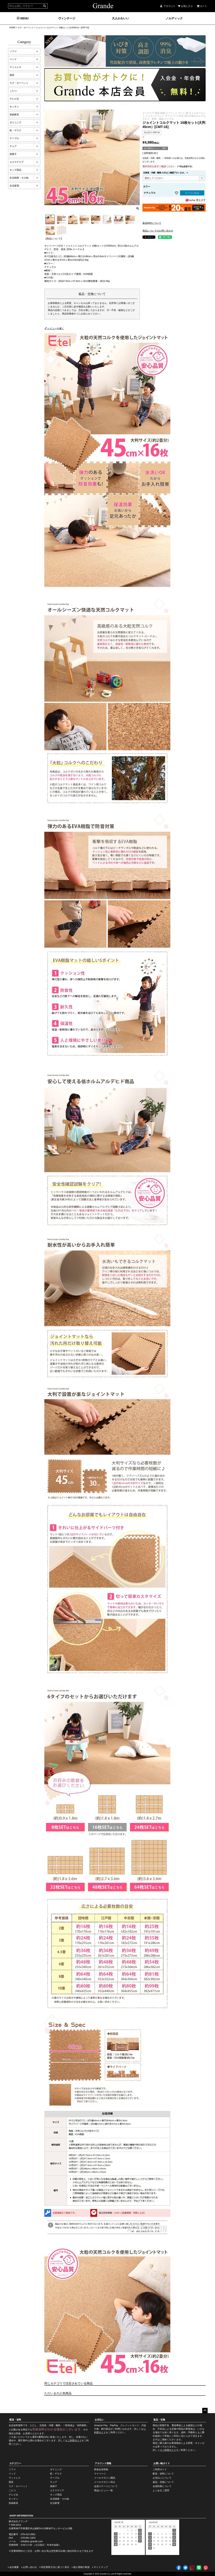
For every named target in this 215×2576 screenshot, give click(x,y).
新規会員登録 (101, 2469)
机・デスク (15, 130)
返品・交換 (159, 2419)
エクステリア (17, 162)
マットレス (15, 67)
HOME (12, 27)
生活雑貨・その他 (19, 177)
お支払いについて (162, 2477)
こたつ (13, 90)
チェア (13, 146)
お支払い (99, 2419)
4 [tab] (129, 104)
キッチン (14, 106)
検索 (44, 6)
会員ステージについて (106, 2486)
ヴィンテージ (66, 18)
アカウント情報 (103, 2463)
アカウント (167, 6)
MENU (23, 18)
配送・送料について (163, 2473)
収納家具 (14, 114)
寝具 (12, 75)
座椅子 (13, 154)
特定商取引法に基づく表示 (55, 2567)
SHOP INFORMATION (21, 2515)
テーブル (14, 138)
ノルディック (174, 18)
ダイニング (15, 122)
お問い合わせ (30, 2567)
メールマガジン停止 (104, 2482)
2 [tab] (124, 104)
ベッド (13, 59)
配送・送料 (15, 2419)
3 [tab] (126, 104)
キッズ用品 (15, 170)
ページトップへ (205, 2410)
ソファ (13, 51)
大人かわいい (120, 18)
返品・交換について (163, 2482)
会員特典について (162, 2486)
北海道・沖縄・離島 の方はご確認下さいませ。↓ (166, 173)
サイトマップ (101, 2567)
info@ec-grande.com (32, 2541)
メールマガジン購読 (104, 2477)
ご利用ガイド (75, 2440)
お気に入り (185, 6)
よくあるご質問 (161, 2490)
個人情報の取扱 (81, 2567)
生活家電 (14, 185)
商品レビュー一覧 (103, 2490)
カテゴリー (15, 2463)
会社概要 (14, 2567)
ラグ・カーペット (26, 27)
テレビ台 (14, 98)
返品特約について (151, 223)
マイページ (100, 2473)
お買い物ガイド (161, 2463)
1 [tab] (121, 104)
